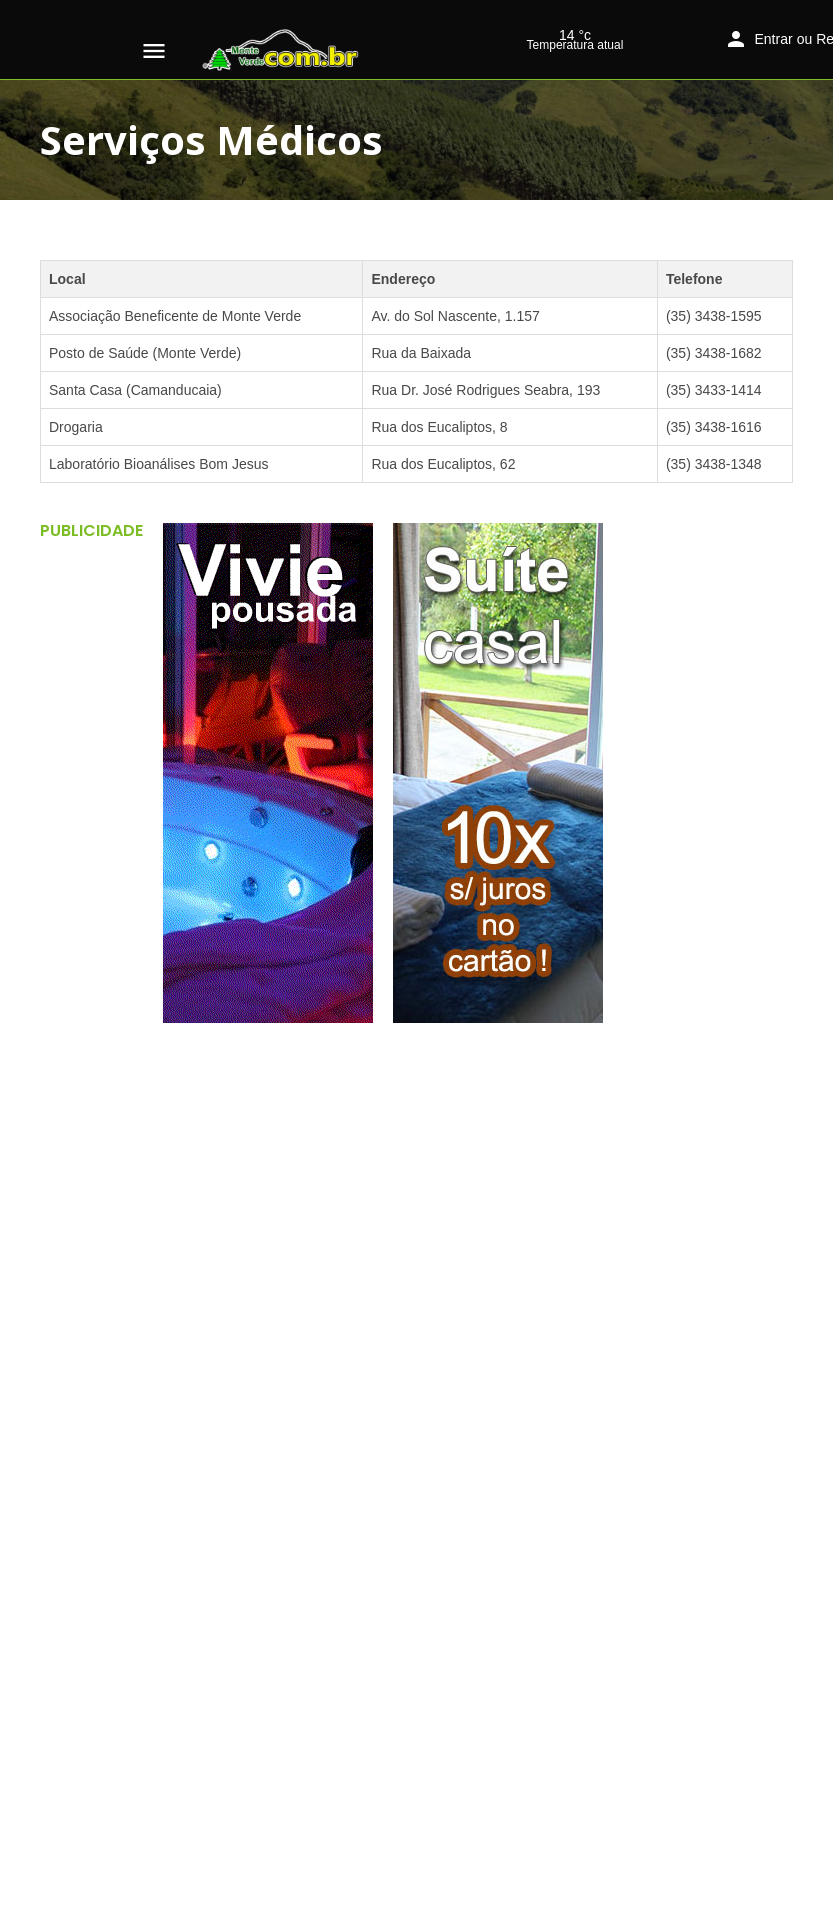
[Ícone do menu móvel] (154, 50)
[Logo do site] (283, 50)
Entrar (774, 39)
